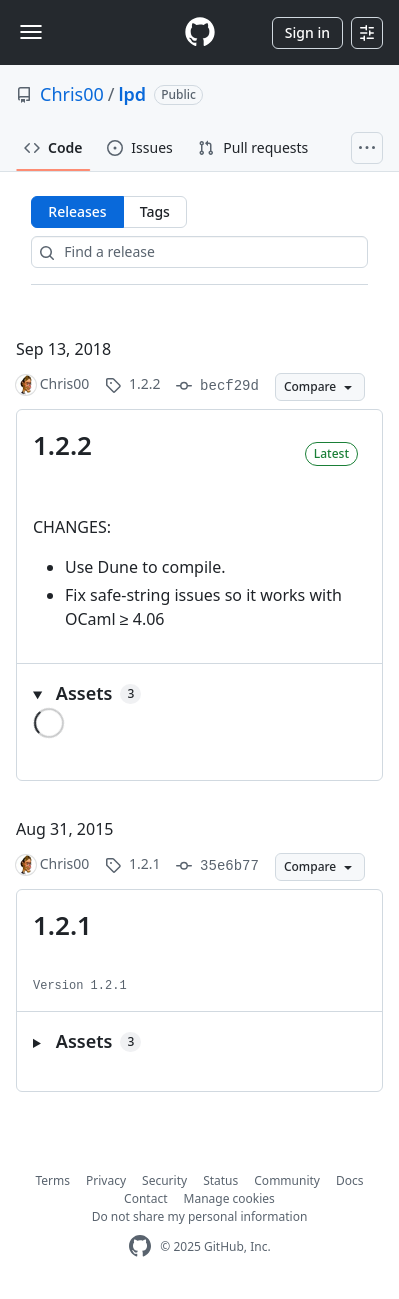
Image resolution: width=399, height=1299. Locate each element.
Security (164, 1180)
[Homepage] (200, 32)
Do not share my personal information (200, 1216)
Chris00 (72, 94)
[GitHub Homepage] (140, 1246)
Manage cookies (229, 1198)
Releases (77, 211)
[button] (199, 693)
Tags (155, 211)
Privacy (106, 1180)
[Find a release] (199, 252)
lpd (133, 94)
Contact (145, 1198)
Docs (350, 1180)
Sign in (307, 32)
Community (287, 1180)
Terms (53, 1180)
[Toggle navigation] (31, 32)
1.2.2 (62, 445)
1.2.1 (62, 925)
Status (220, 1180)
